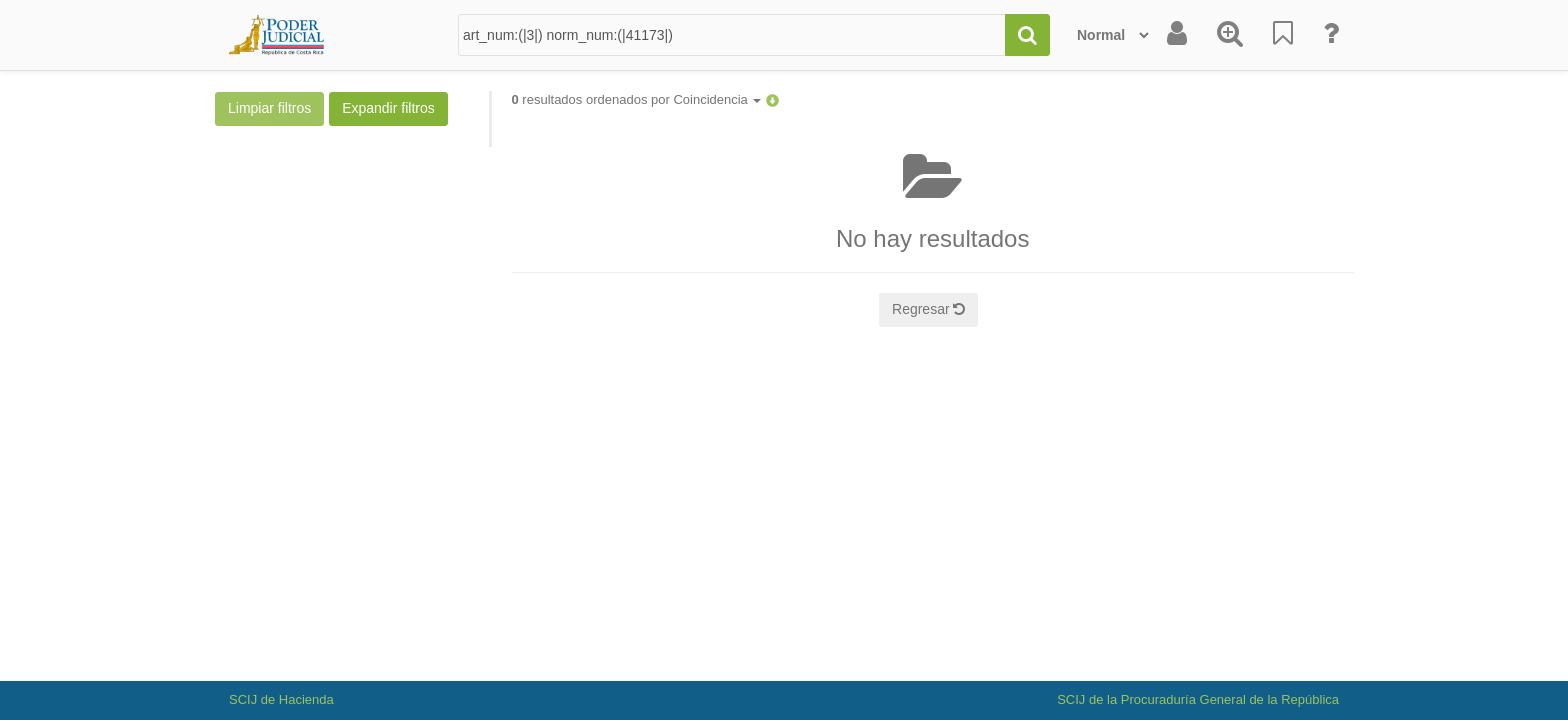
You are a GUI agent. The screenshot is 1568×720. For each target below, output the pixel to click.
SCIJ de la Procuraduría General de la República (1198, 699)
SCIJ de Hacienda (281, 699)
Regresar (928, 309)
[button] (772, 99)
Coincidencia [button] (717, 99)
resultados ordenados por (637, 99)
